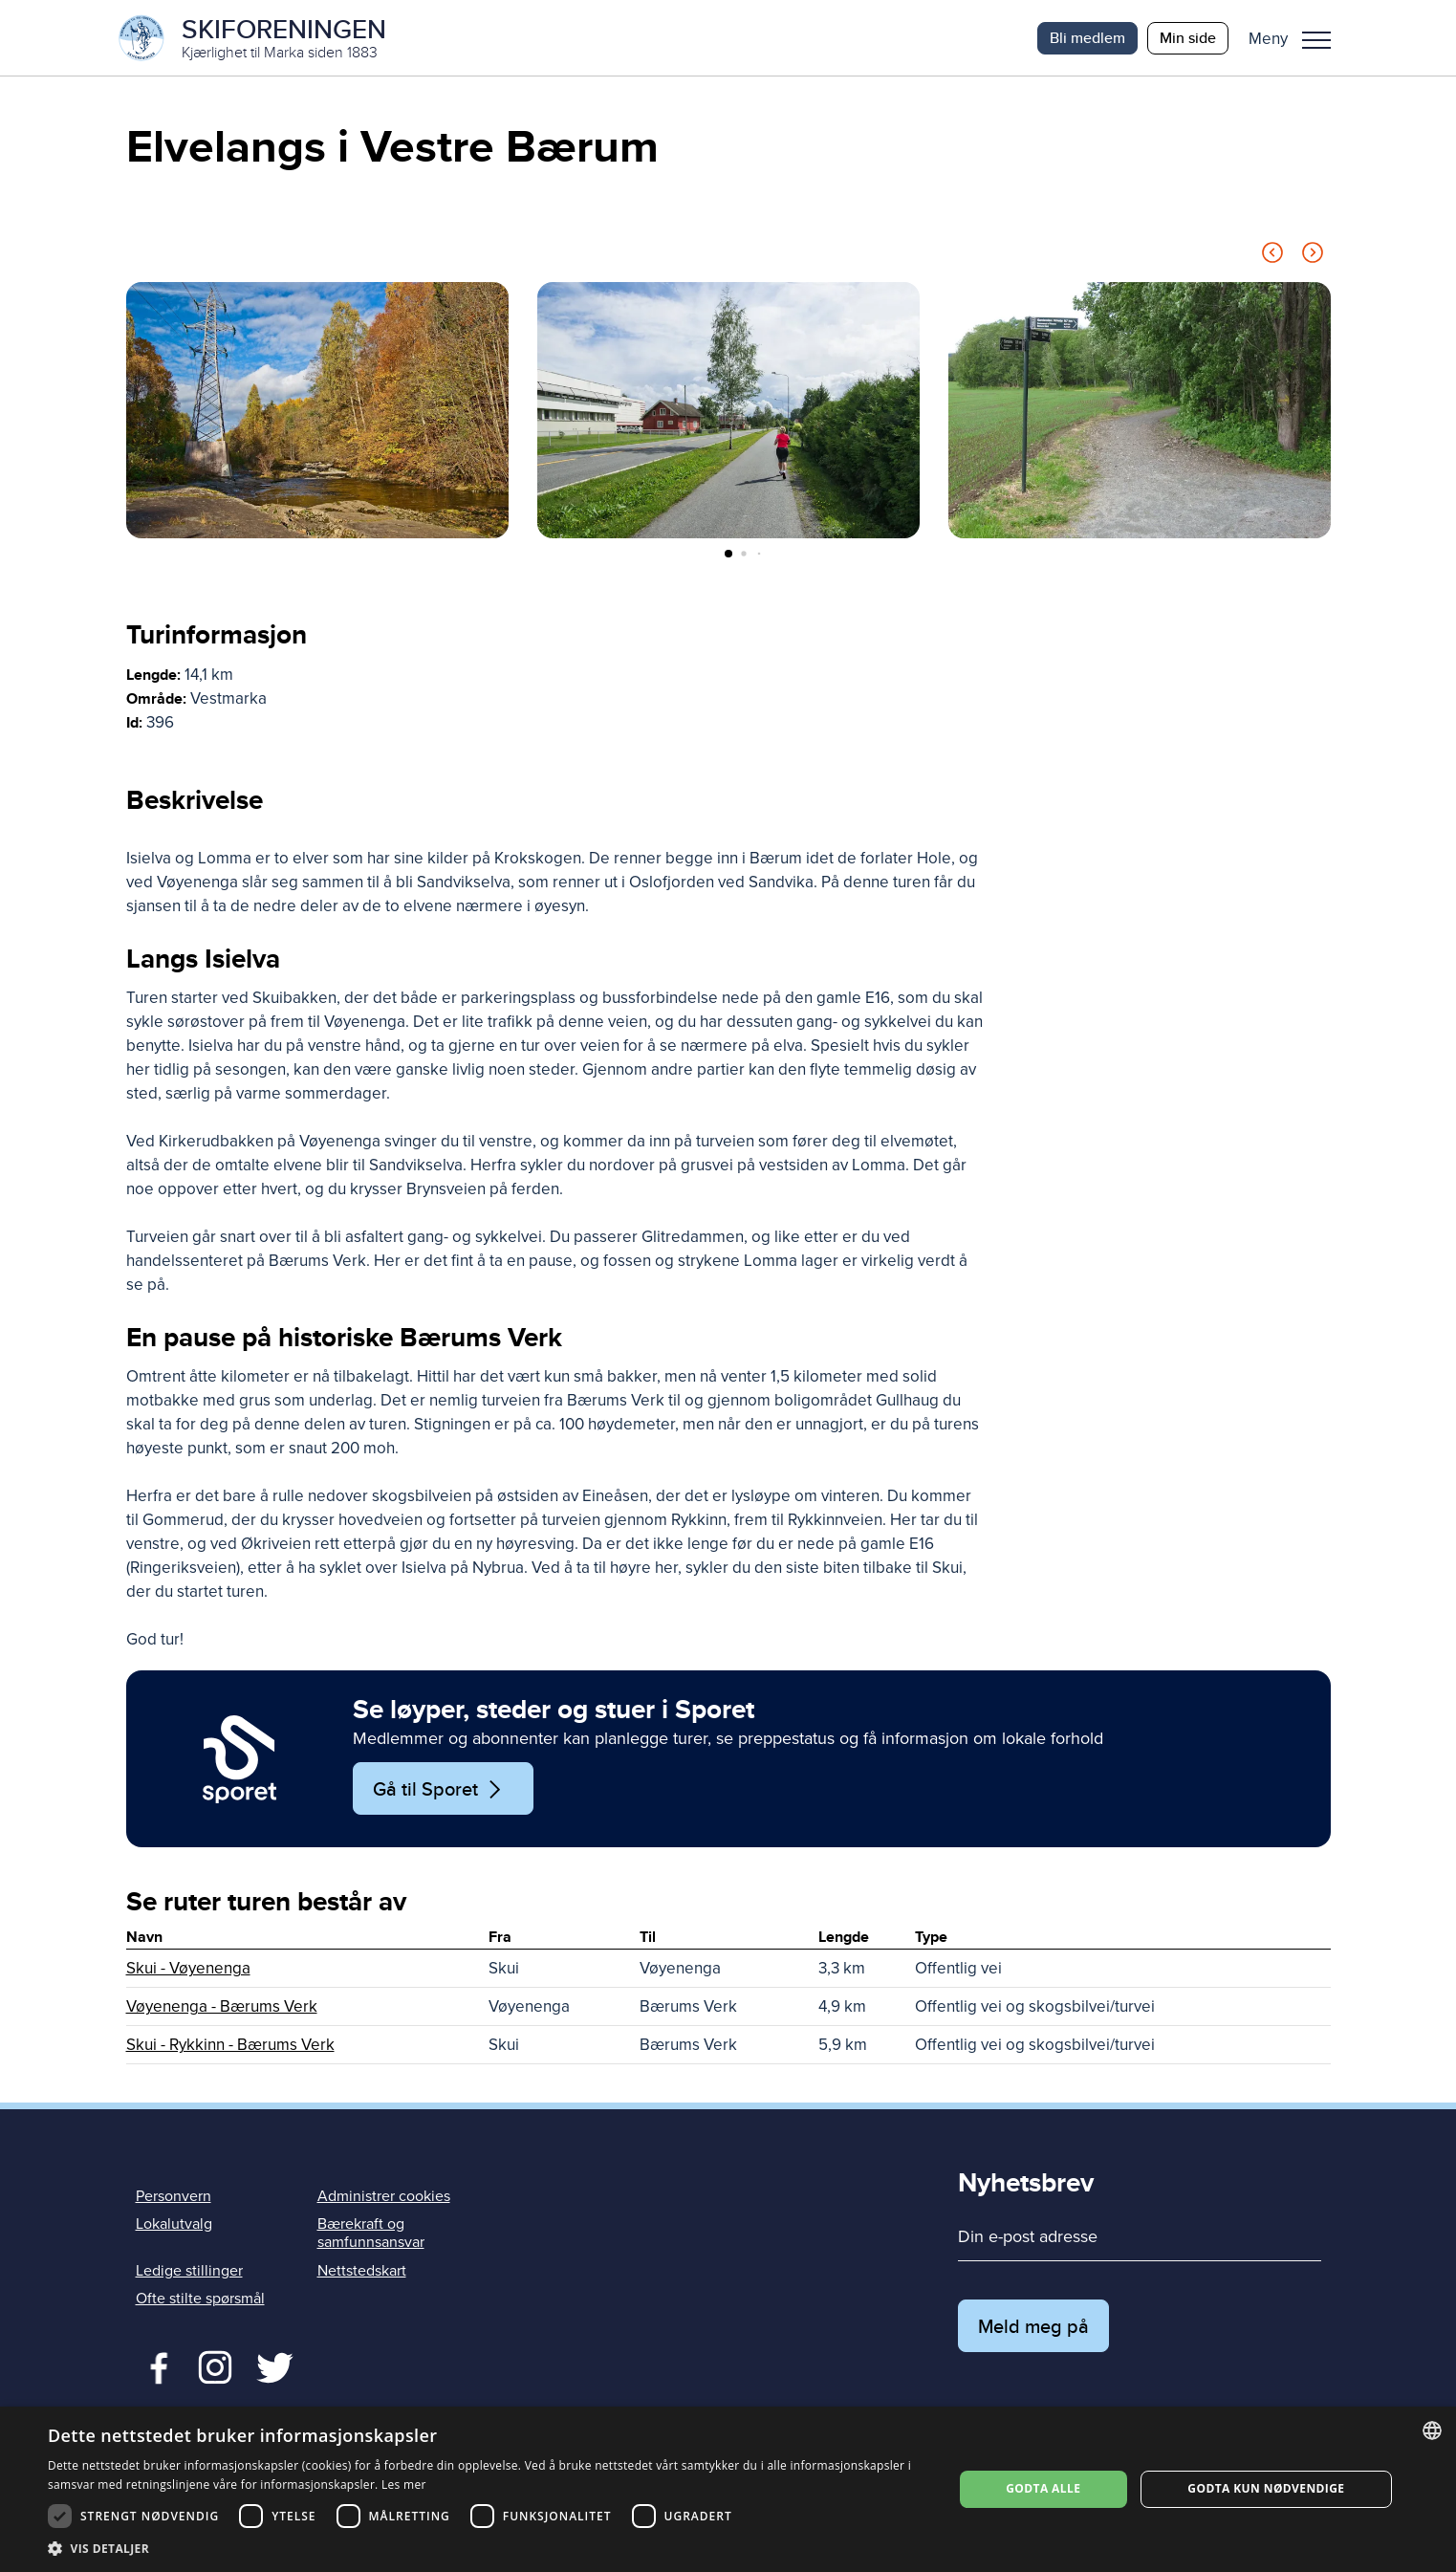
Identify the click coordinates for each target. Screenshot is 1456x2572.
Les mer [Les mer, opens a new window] (403, 2484)
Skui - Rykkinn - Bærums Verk (230, 2046)
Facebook (154, 2366)
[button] (1296, 38)
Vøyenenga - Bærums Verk (221, 2007)
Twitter (214, 2366)
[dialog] (728, 2489)
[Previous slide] (1272, 256)
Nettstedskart (361, 2271)
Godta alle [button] (1043, 2488)
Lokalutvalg (174, 2224)
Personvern (173, 2197)
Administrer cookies (383, 2197)
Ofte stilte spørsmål (200, 2299)
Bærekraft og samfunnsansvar (370, 2234)
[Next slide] (1312, 256)
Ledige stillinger (189, 2271)
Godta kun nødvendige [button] (1265, 2488)
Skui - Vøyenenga (188, 1969)
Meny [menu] (1316, 40)
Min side (1188, 38)
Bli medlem (1087, 38)
